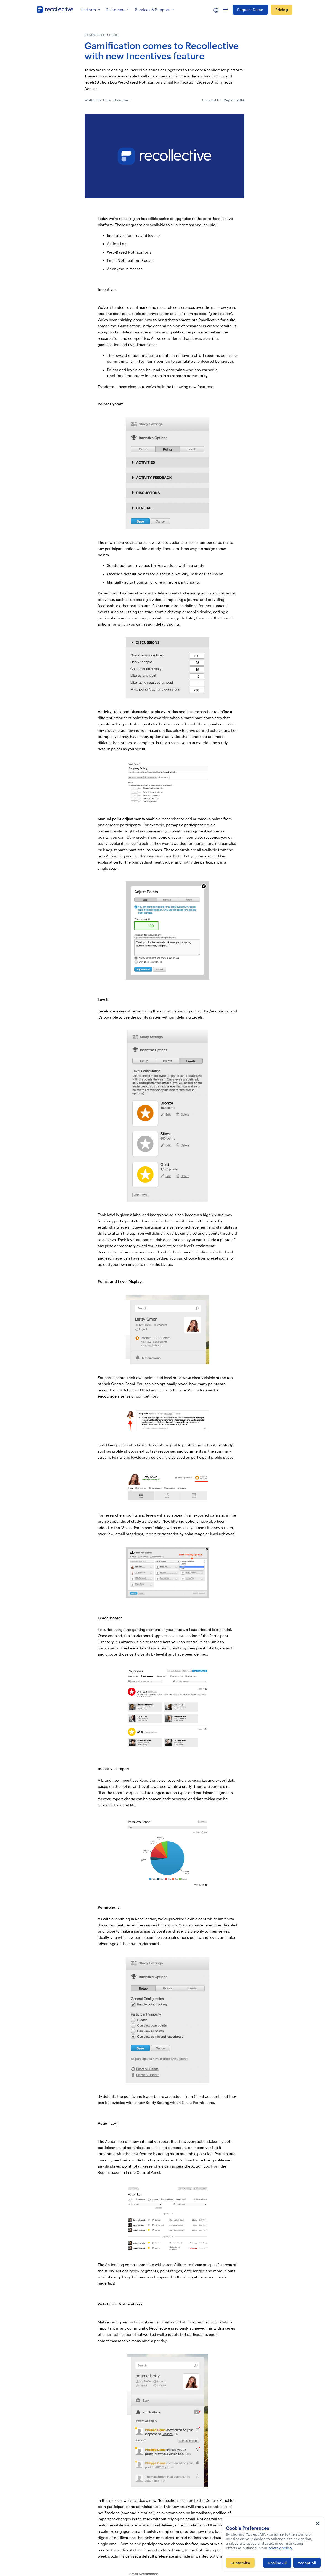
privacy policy (280, 2548)
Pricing (281, 9)
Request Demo (250, 9)
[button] (90, 9)
